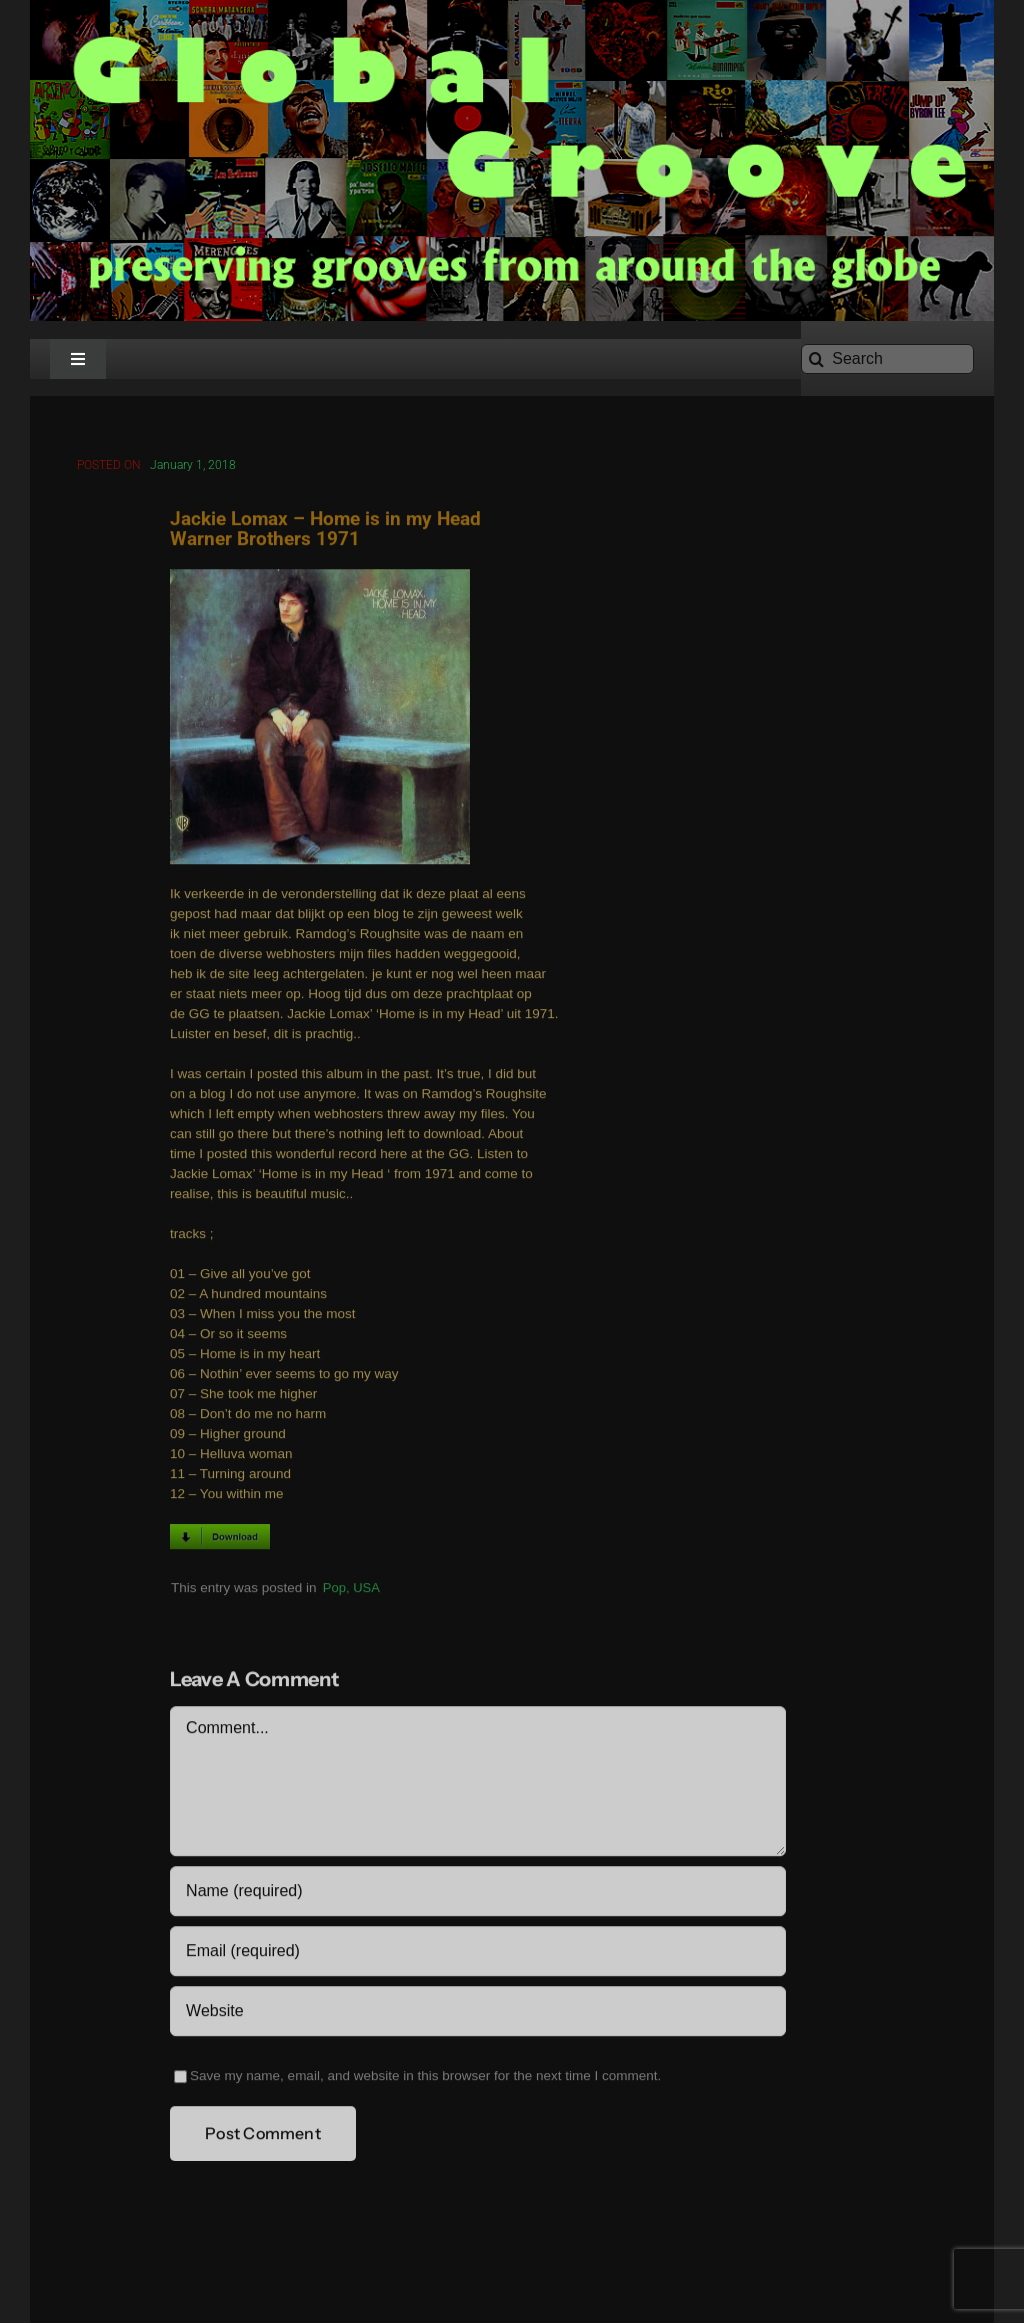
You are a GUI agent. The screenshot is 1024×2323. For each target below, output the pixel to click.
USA (366, 1589)
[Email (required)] (477, 1954)
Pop (334, 1589)
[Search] (887, 359)
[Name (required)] (477, 1894)
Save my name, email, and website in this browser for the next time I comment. (425, 2078)
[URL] (477, 2014)
